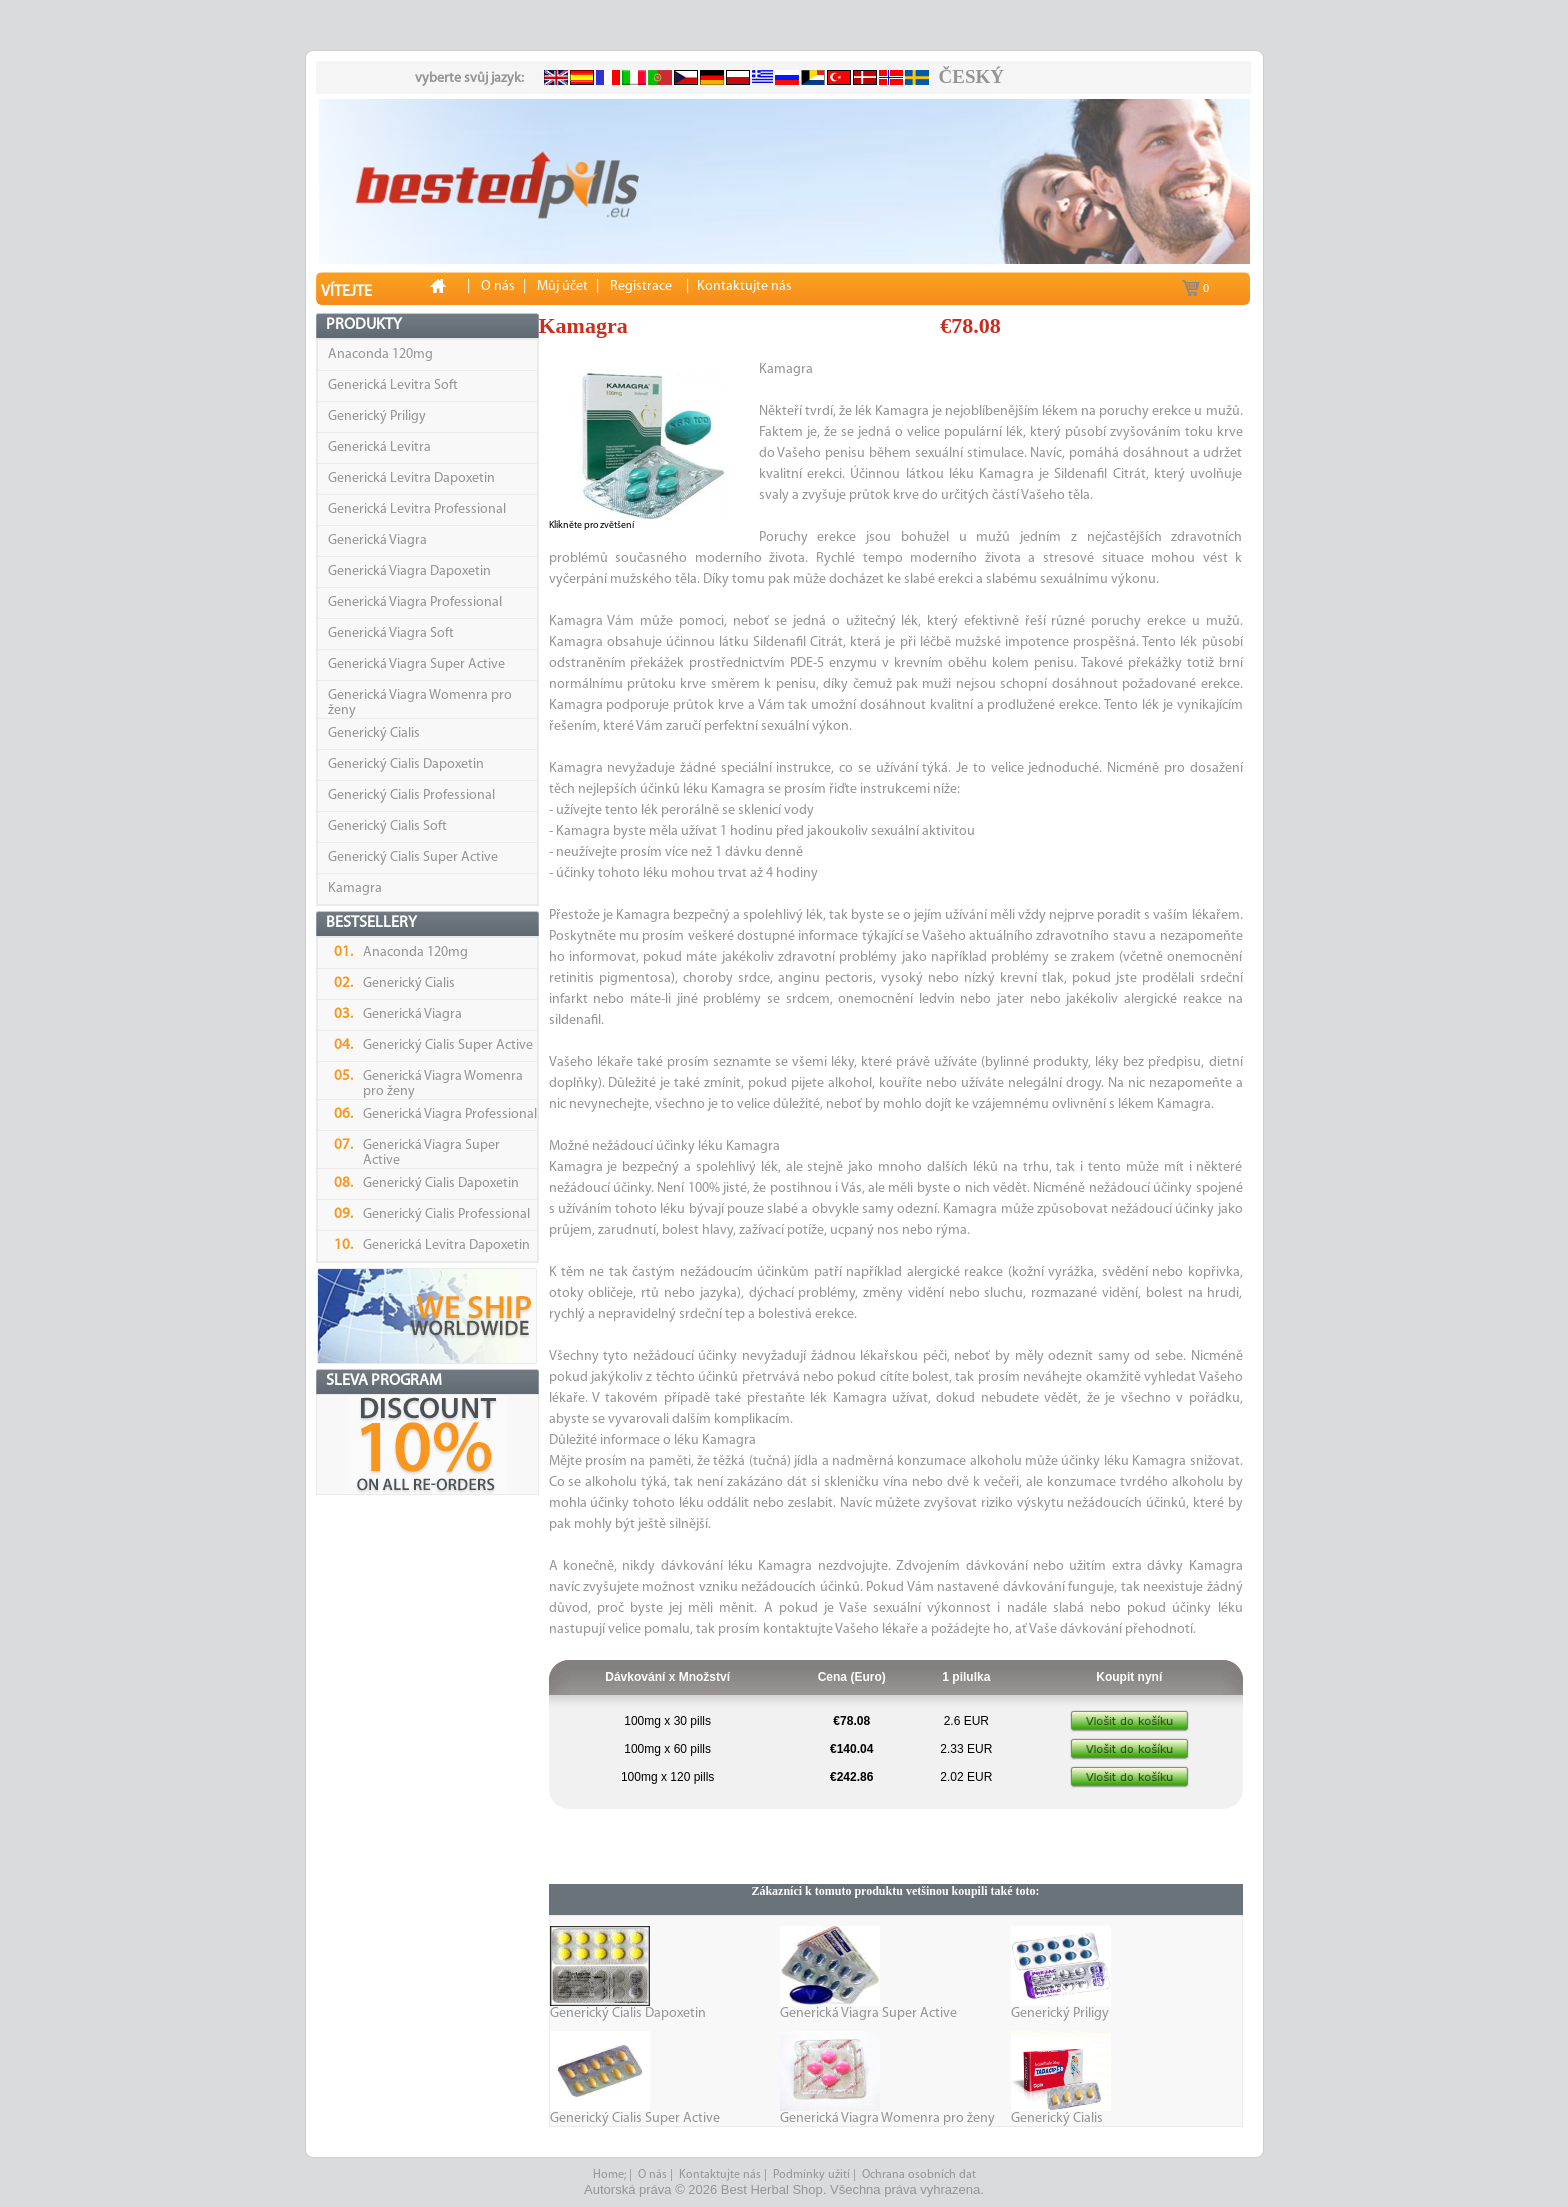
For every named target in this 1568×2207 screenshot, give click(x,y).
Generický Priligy (377, 416)
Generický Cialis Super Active (413, 857)
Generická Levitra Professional (417, 509)
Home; (609, 2175)
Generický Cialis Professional (411, 795)
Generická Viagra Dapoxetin (409, 571)
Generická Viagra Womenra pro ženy (887, 2118)
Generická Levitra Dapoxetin (411, 478)
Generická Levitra (379, 447)
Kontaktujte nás (720, 2175)
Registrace (641, 286)
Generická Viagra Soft (391, 633)
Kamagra (355, 888)
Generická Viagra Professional (415, 602)
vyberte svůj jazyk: (469, 78)
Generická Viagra (377, 540)
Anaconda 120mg (380, 354)
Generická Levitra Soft (393, 385)
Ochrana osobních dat (919, 2175)
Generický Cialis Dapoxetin (406, 764)
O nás (652, 2175)
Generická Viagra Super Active (416, 664)
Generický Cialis (374, 733)
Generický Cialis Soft (387, 826)
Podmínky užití (811, 2175)
